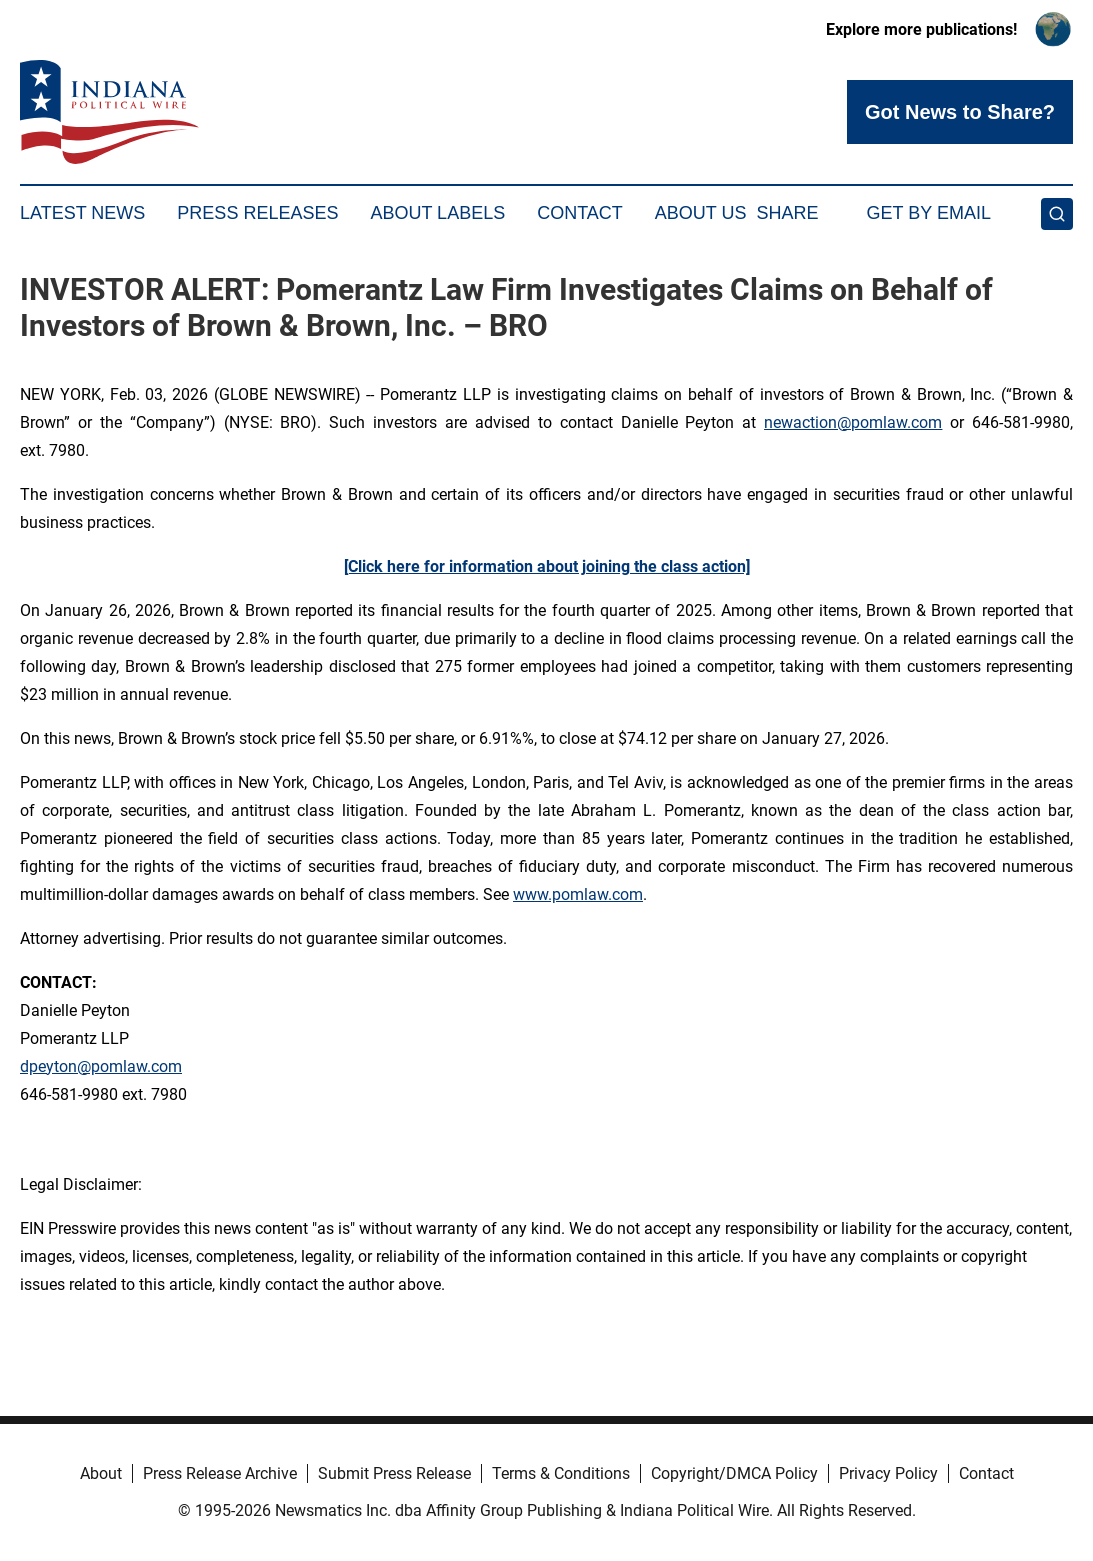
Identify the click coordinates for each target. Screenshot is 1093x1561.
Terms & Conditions (561, 1473)
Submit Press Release (394, 1473)
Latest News (82, 213)
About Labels (437, 213)
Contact (580, 213)
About (101, 1473)
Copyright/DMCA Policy (734, 1473)
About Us (701, 213)
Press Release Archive (220, 1473)
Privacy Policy (888, 1473)
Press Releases (257, 213)
